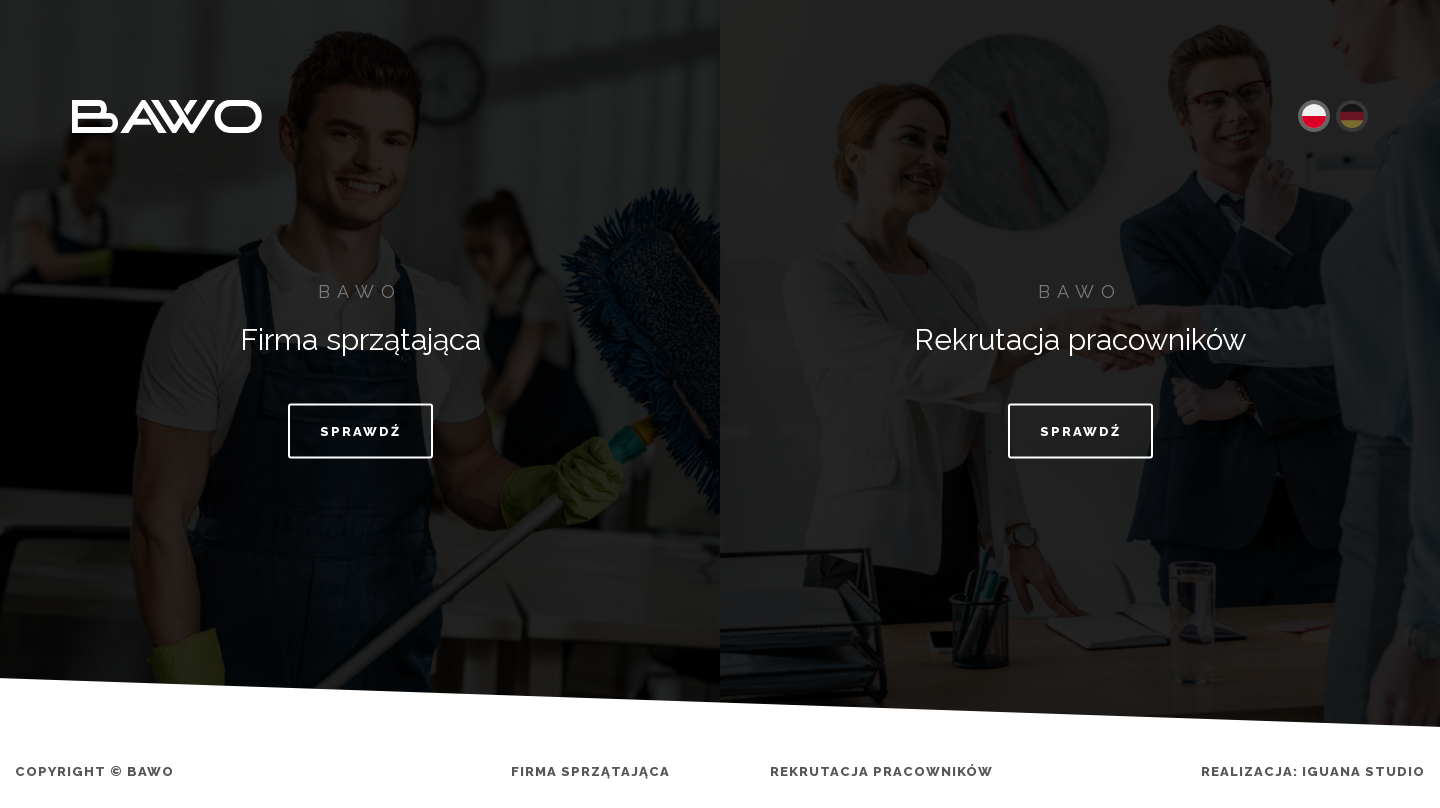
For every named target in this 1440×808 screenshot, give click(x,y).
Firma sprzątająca (590, 771)
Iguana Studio (1363, 771)
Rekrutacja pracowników (881, 771)
